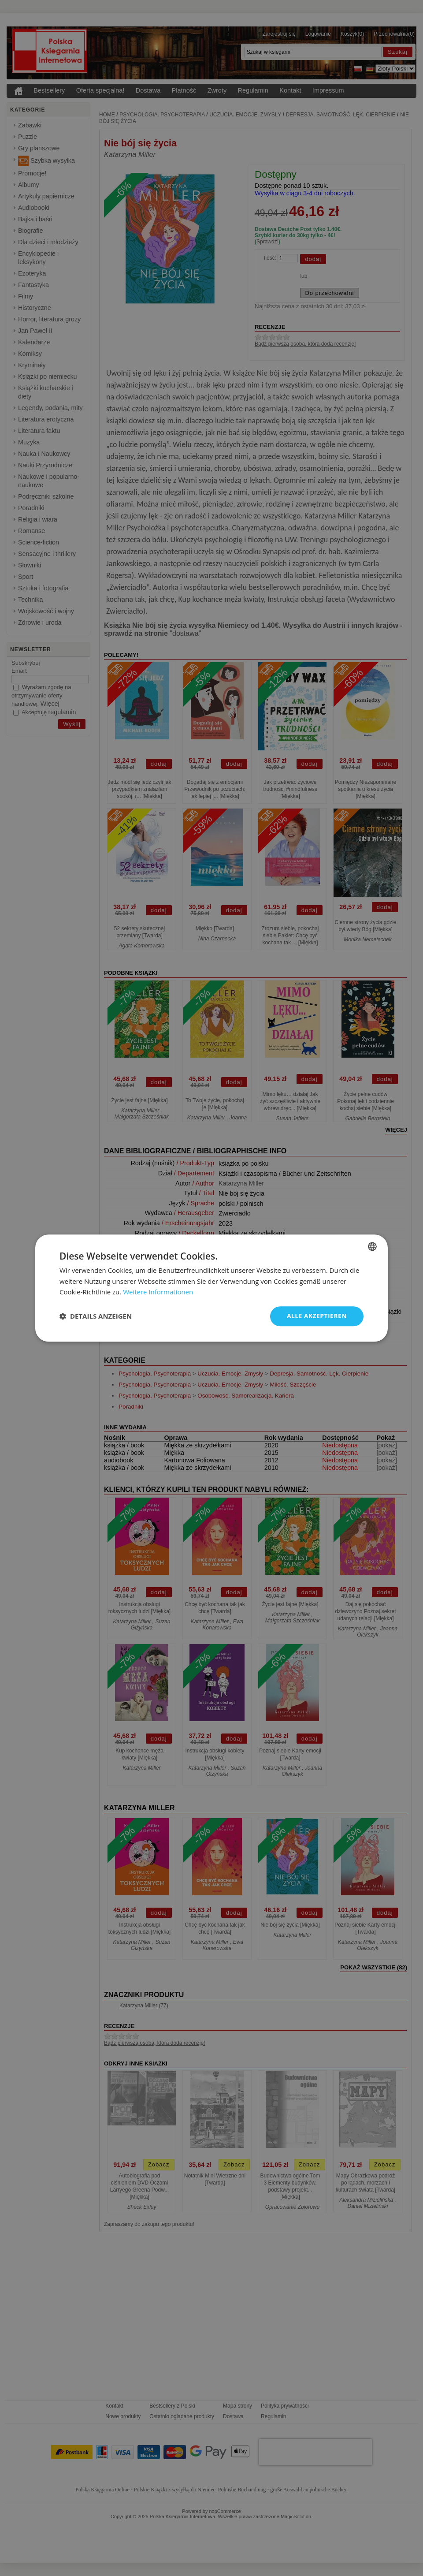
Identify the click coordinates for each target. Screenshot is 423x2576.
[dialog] (211, 1288)
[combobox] (372, 1246)
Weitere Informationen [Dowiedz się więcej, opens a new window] (158, 1292)
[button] (95, 1316)
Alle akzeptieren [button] (317, 1316)
